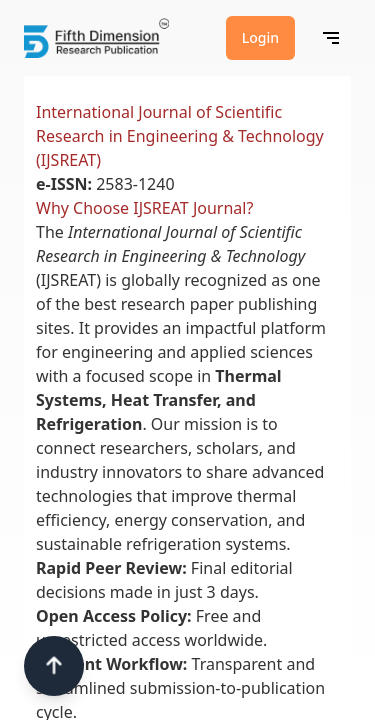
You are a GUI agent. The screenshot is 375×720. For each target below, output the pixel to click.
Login (260, 37)
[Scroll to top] (54, 666)
